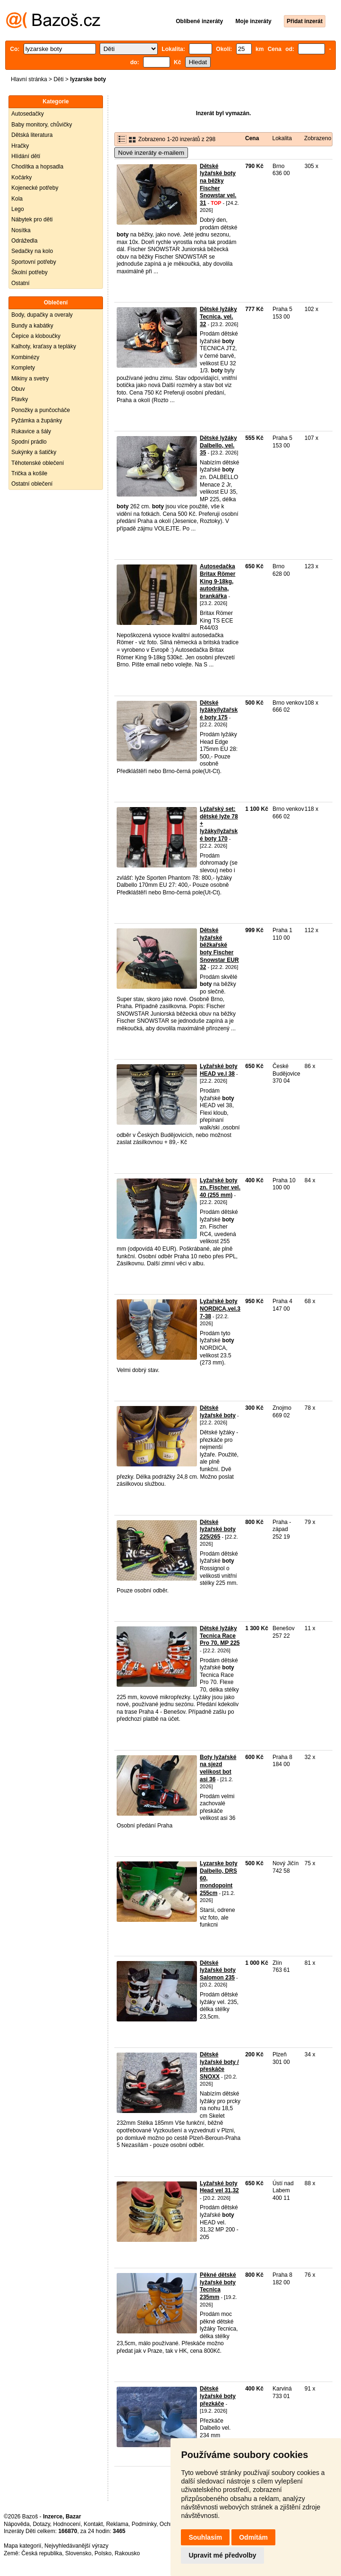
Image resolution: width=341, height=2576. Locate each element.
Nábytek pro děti (31, 219)
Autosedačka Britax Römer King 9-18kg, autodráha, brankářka (217, 581)
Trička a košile (29, 473)
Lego (17, 209)
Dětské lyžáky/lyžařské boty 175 (219, 710)
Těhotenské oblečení (37, 463)
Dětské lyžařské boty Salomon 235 (218, 1970)
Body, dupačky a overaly (42, 314)
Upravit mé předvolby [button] (222, 2555)
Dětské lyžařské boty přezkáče (218, 2396)
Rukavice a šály (31, 431)
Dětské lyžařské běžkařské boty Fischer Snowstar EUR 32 (219, 948)
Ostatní (20, 283)
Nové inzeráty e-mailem (151, 152)
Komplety (23, 367)
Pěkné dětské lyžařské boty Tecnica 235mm (218, 2286)
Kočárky (21, 177)
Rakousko (127, 2553)
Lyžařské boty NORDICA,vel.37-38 (220, 1308)
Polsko (102, 2553)
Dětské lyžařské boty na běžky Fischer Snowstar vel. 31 (218, 184)
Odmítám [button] (253, 2537)
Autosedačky (27, 113)
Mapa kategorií (22, 2545)
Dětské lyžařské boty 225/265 (218, 1529)
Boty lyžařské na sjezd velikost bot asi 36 (218, 1768)
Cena (252, 138)
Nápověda (17, 2524)
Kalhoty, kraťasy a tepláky (43, 346)
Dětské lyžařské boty (218, 1412)
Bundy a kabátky (32, 325)
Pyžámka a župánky (36, 420)
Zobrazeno (317, 138)
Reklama (117, 2524)
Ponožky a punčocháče (40, 410)
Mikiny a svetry (30, 378)
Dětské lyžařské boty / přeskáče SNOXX (219, 2065)
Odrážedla (24, 240)
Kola (17, 198)
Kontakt (93, 2524)
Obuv (18, 389)
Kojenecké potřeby (34, 188)
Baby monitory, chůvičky (41, 124)
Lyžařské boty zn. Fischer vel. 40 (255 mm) (220, 1187)
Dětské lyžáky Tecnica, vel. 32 (218, 316)
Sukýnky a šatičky (33, 452)
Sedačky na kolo (32, 251)
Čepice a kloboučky (35, 336)
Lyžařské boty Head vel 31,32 (219, 2187)
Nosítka (21, 230)
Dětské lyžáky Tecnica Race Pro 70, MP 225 (220, 1635)
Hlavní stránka (29, 79)
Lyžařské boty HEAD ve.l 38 (219, 1070)
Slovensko (78, 2553)
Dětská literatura (31, 135)
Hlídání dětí (25, 156)
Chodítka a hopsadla (37, 166)
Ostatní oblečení (31, 483)
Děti (58, 79)
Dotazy (41, 2524)
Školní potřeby (29, 272)
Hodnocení (67, 2524)
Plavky (19, 399)
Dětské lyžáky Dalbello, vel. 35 (218, 445)
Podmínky (144, 2524)
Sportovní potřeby (33, 262)
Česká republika (41, 2553)
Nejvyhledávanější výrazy (76, 2545)
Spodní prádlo (29, 441)
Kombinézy (25, 357)
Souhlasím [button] (205, 2537)
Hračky (20, 146)
